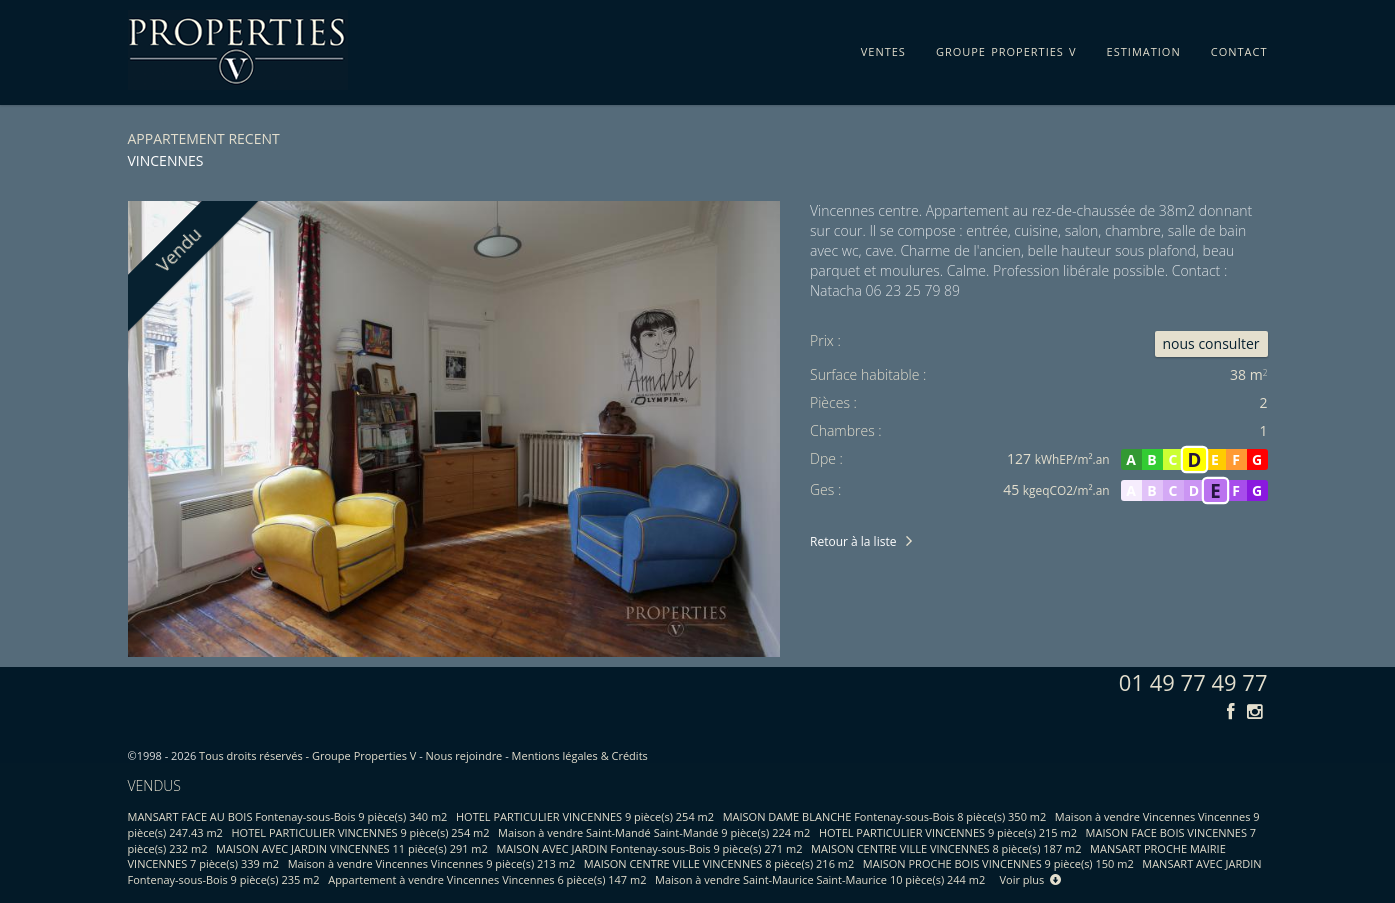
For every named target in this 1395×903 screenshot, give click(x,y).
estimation (1144, 48)
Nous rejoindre (464, 755)
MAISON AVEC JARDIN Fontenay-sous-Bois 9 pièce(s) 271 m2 (649, 848)
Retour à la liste (853, 541)
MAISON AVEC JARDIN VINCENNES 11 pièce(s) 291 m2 (352, 848)
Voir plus (1031, 879)
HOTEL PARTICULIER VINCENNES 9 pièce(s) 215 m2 (948, 832)
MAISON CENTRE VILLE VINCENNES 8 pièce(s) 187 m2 (946, 848)
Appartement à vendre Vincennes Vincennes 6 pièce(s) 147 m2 (487, 879)
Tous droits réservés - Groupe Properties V (307, 755)
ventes (883, 48)
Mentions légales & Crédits (580, 755)
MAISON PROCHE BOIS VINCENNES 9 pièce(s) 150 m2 (998, 863)
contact (1239, 48)
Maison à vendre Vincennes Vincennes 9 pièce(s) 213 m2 (432, 863)
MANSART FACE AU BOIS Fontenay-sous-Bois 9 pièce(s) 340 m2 (288, 816)
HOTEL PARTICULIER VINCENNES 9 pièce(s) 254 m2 (585, 816)
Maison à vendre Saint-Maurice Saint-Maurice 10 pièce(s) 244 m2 (820, 879)
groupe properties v (1006, 48)
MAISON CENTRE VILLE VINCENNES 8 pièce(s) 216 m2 (719, 863)
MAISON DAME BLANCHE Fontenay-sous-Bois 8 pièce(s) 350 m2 (885, 816)
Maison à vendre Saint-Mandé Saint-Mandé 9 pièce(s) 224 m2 (654, 832)
